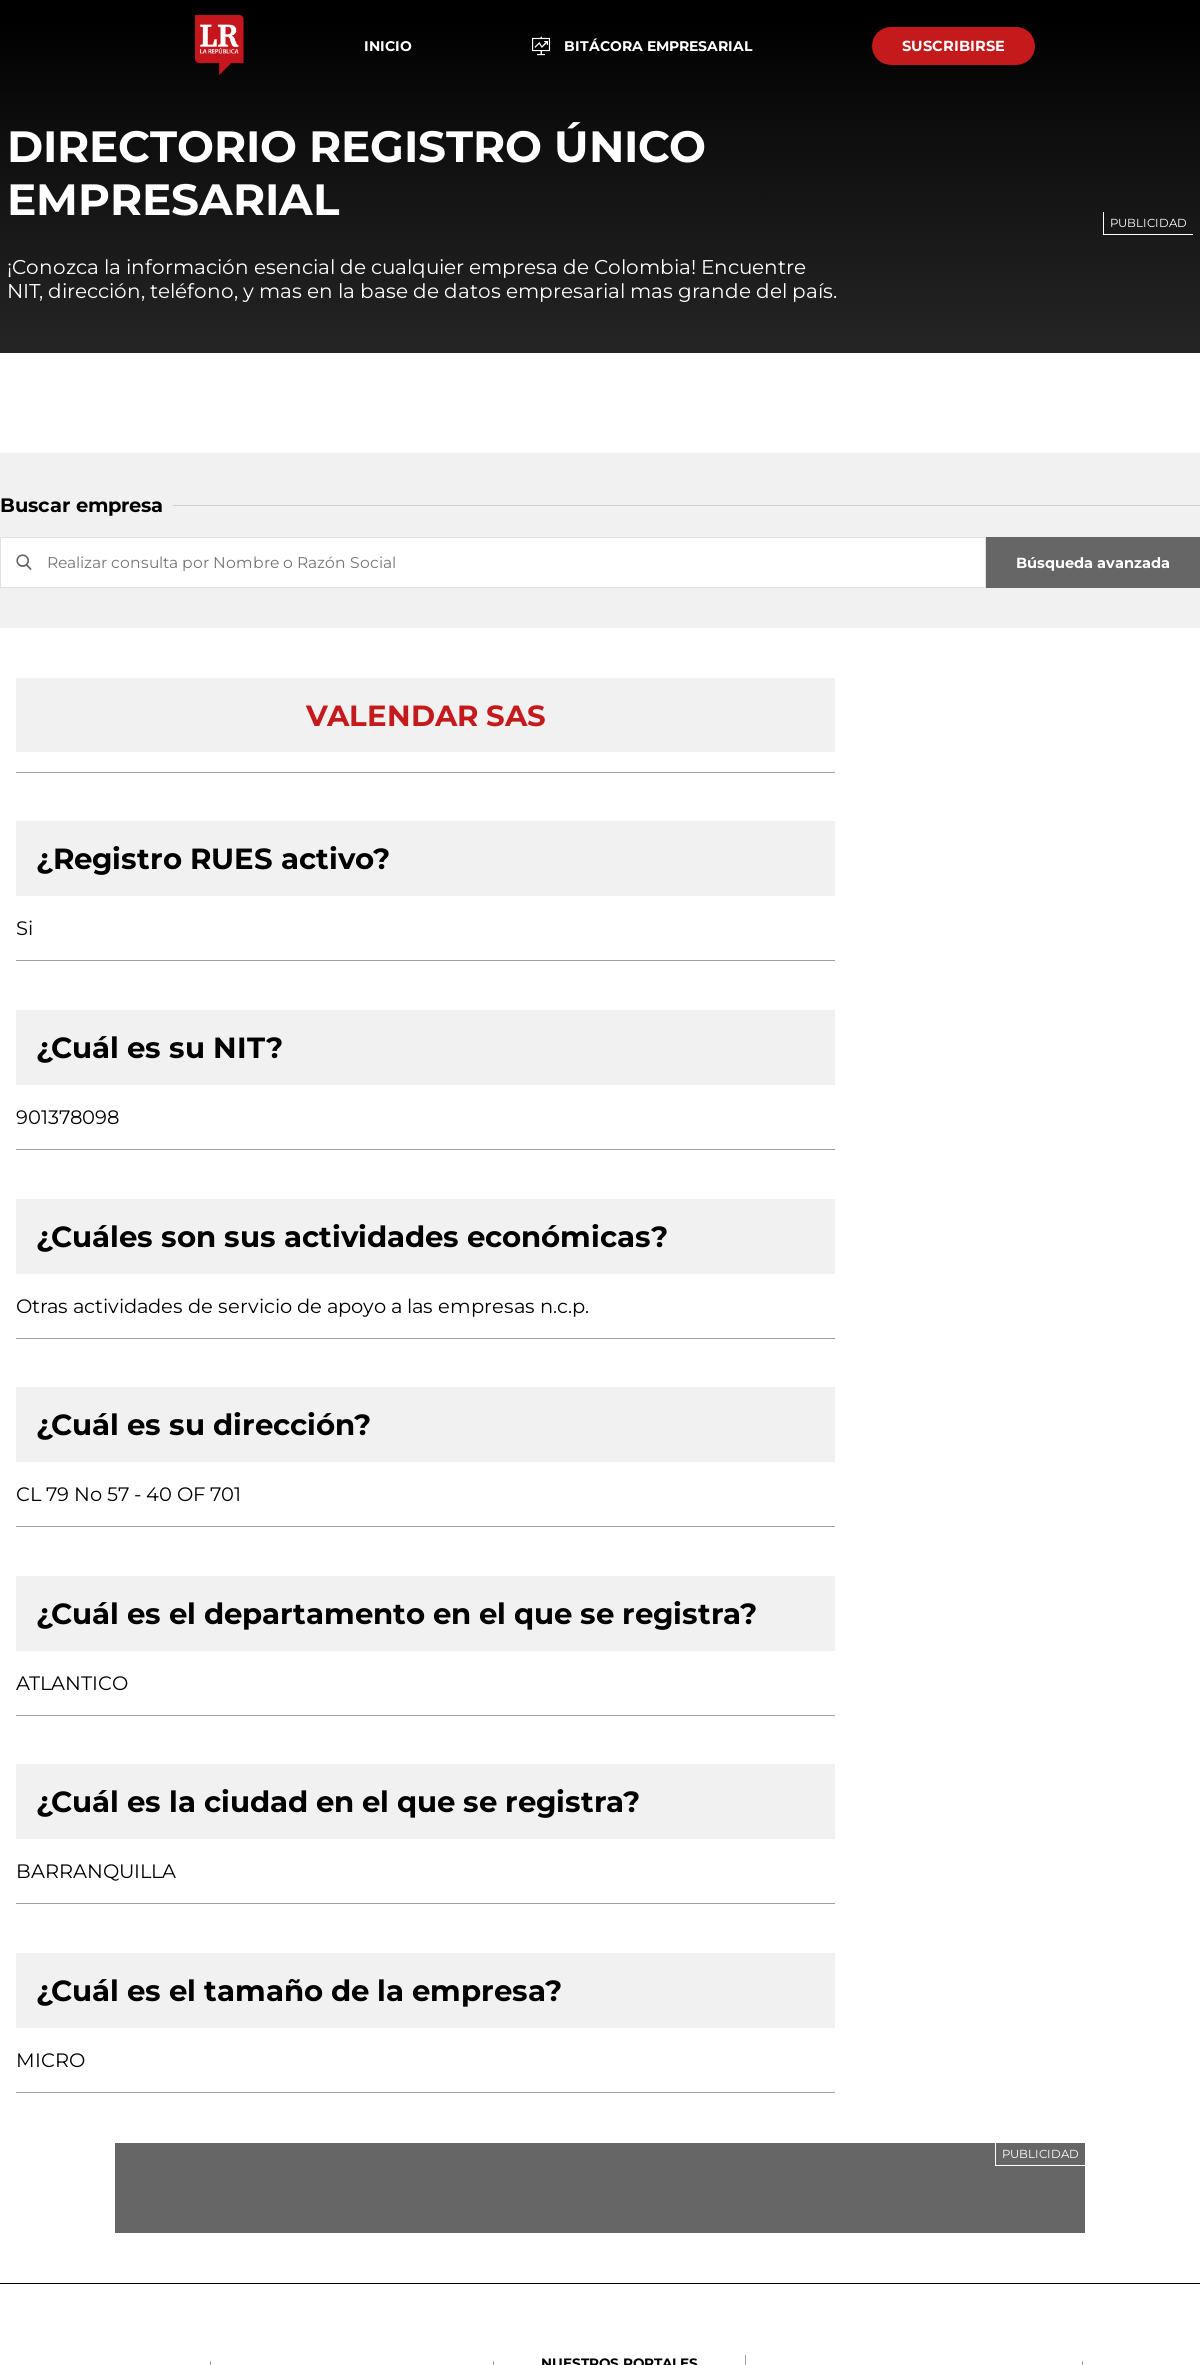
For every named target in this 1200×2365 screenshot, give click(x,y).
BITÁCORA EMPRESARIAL (642, 46)
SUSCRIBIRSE (953, 46)
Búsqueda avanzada (1093, 563)
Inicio (388, 46)
